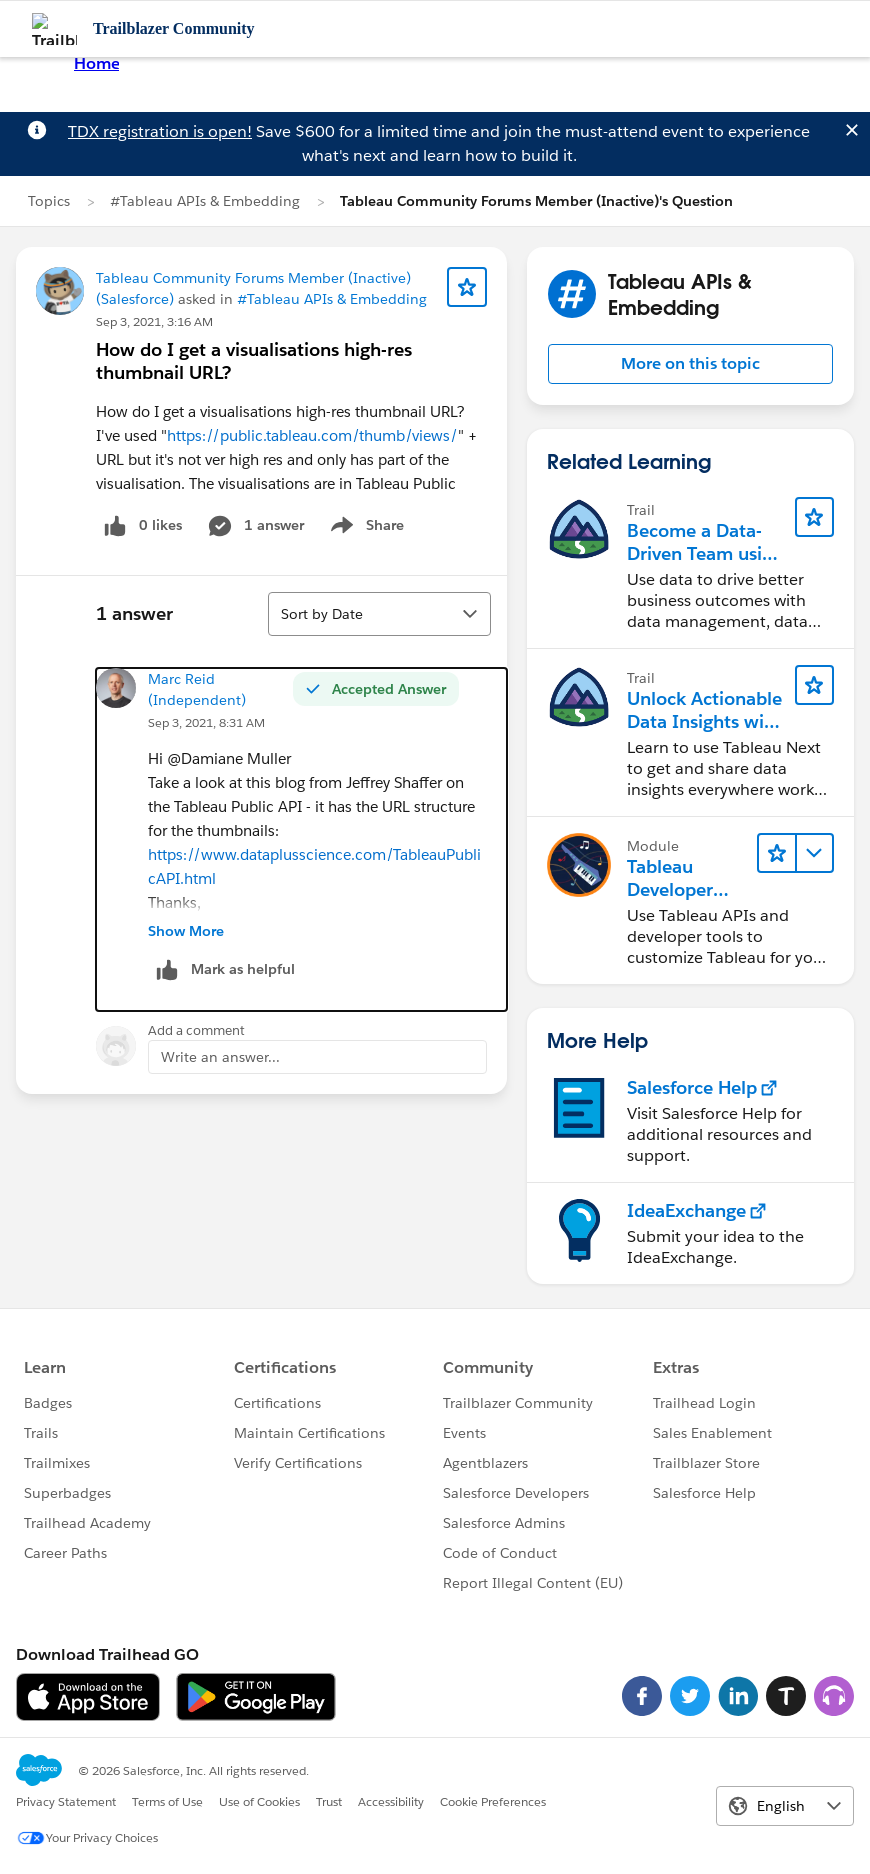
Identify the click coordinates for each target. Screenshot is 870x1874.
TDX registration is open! (160, 131)
